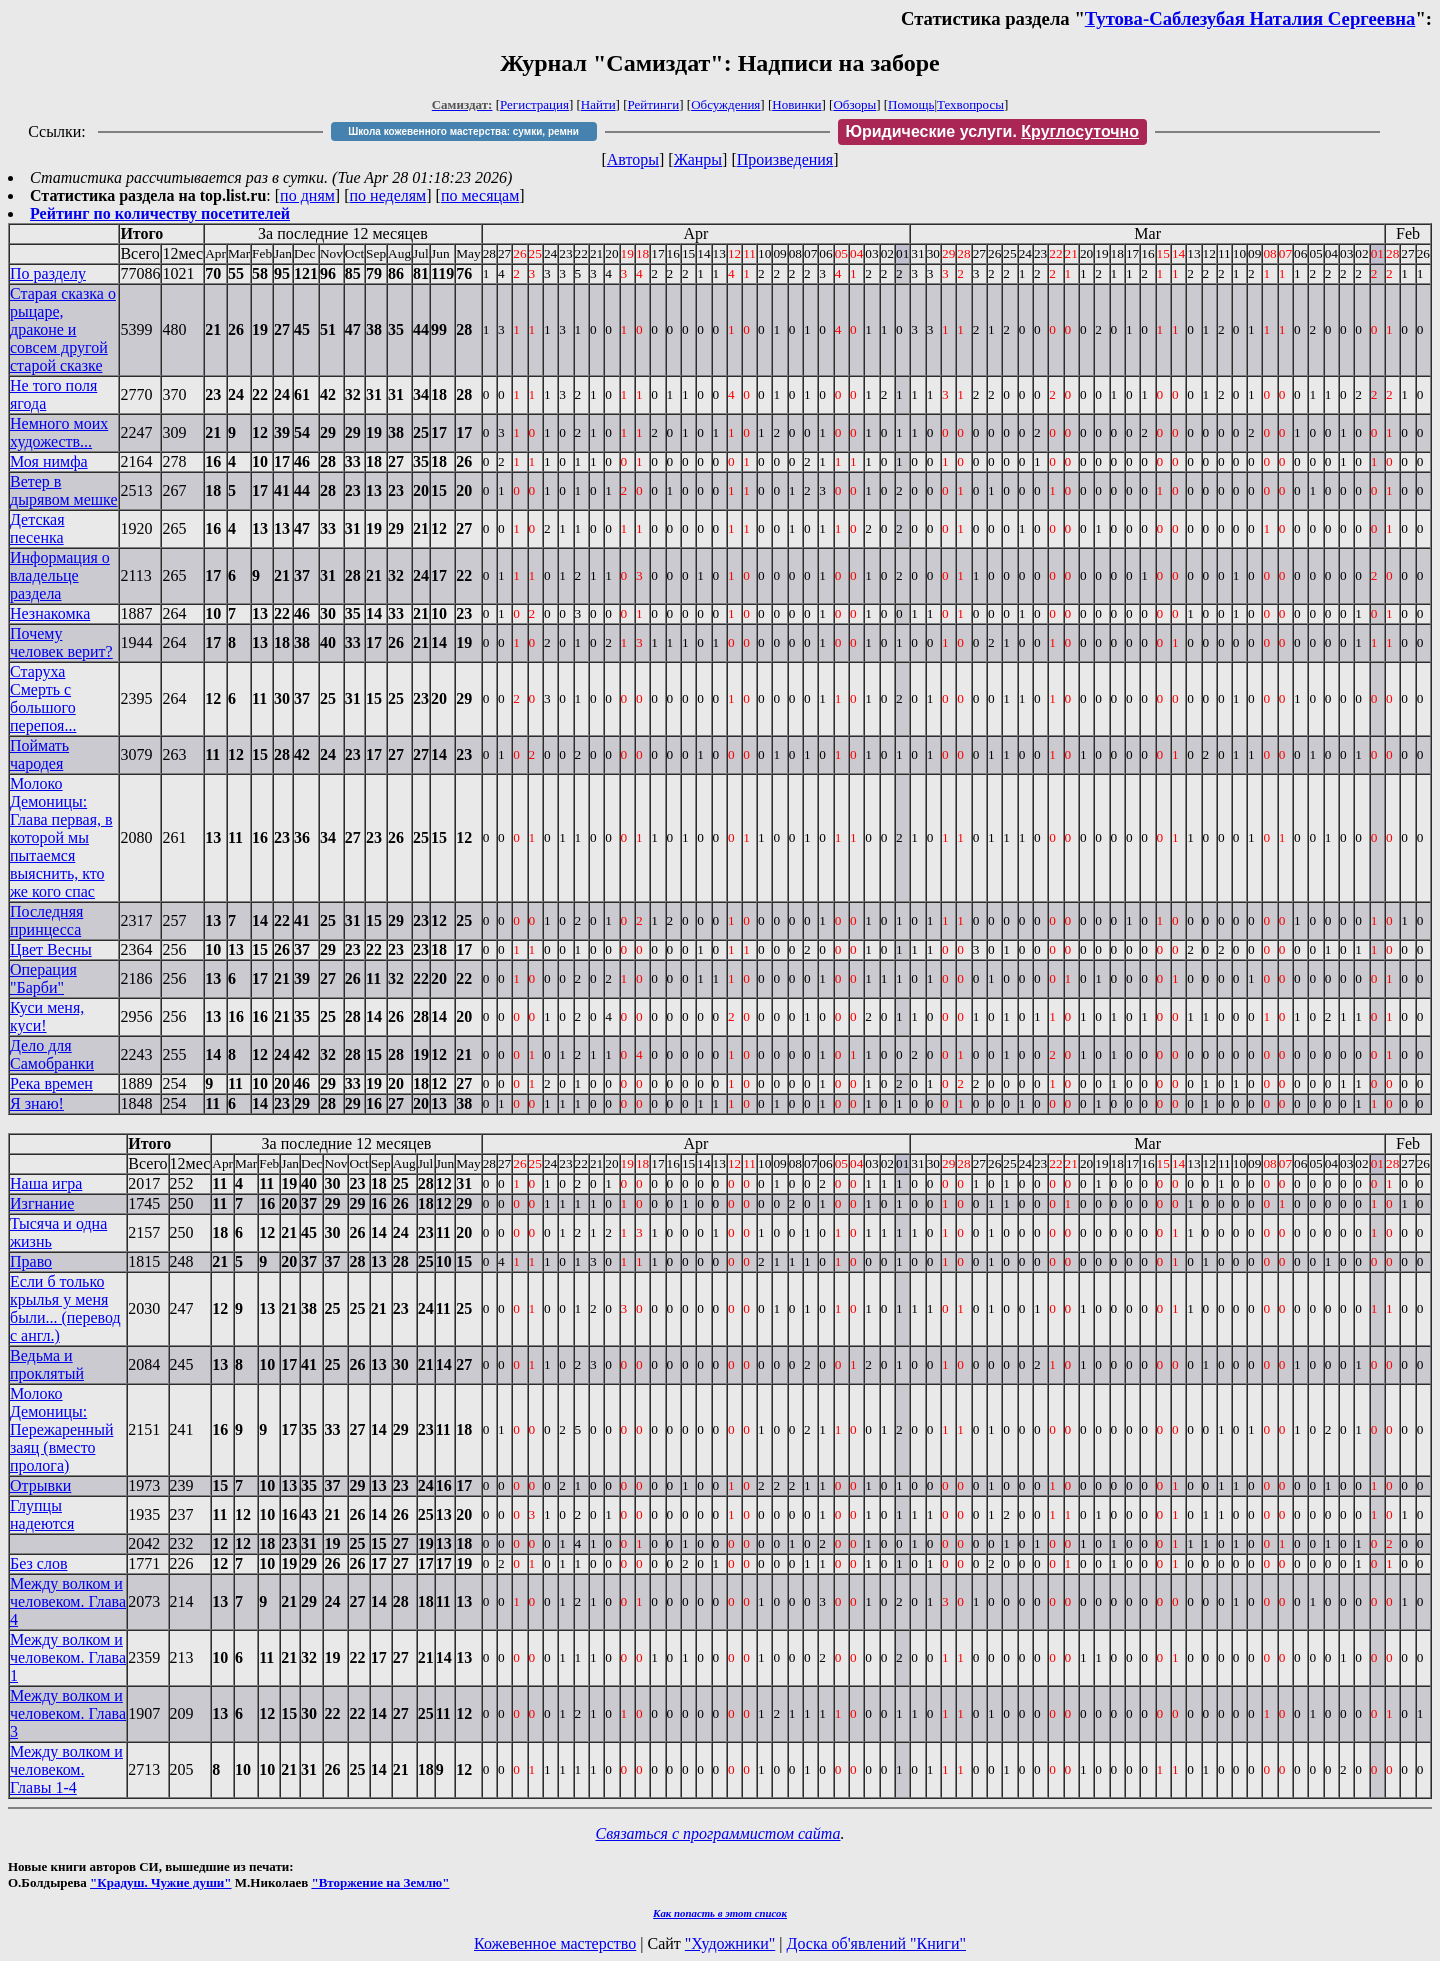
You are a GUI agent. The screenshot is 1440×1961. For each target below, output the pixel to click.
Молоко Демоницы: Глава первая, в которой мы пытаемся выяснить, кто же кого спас (61, 837)
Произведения (785, 159)
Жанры (698, 159)
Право (31, 1261)
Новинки (796, 104)
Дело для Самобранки (52, 1054)
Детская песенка (37, 528)
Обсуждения (725, 104)
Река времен (51, 1083)
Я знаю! (37, 1103)
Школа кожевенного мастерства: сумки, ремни (463, 131)
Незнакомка (50, 613)
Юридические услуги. (993, 131)
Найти (598, 104)
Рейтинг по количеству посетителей (160, 213)
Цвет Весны (51, 949)
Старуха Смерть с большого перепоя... (43, 698)
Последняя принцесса (46, 920)
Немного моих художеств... (59, 432)
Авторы (633, 159)
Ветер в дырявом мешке (64, 490)
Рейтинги (654, 104)
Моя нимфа (49, 461)
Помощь (911, 104)
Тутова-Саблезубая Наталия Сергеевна (1250, 18)
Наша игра (46, 1183)
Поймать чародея (39, 754)
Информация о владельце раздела (60, 575)
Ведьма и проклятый (47, 1364)
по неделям (388, 195)
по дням (307, 195)
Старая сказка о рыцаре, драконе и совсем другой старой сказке (63, 329)
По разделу (48, 273)
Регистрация (534, 104)
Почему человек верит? (61, 642)
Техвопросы (970, 104)
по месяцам (480, 195)
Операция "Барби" (43, 978)
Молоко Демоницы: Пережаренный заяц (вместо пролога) (61, 1429)
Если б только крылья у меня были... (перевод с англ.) (65, 1308)
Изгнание (42, 1203)
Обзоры (854, 104)
